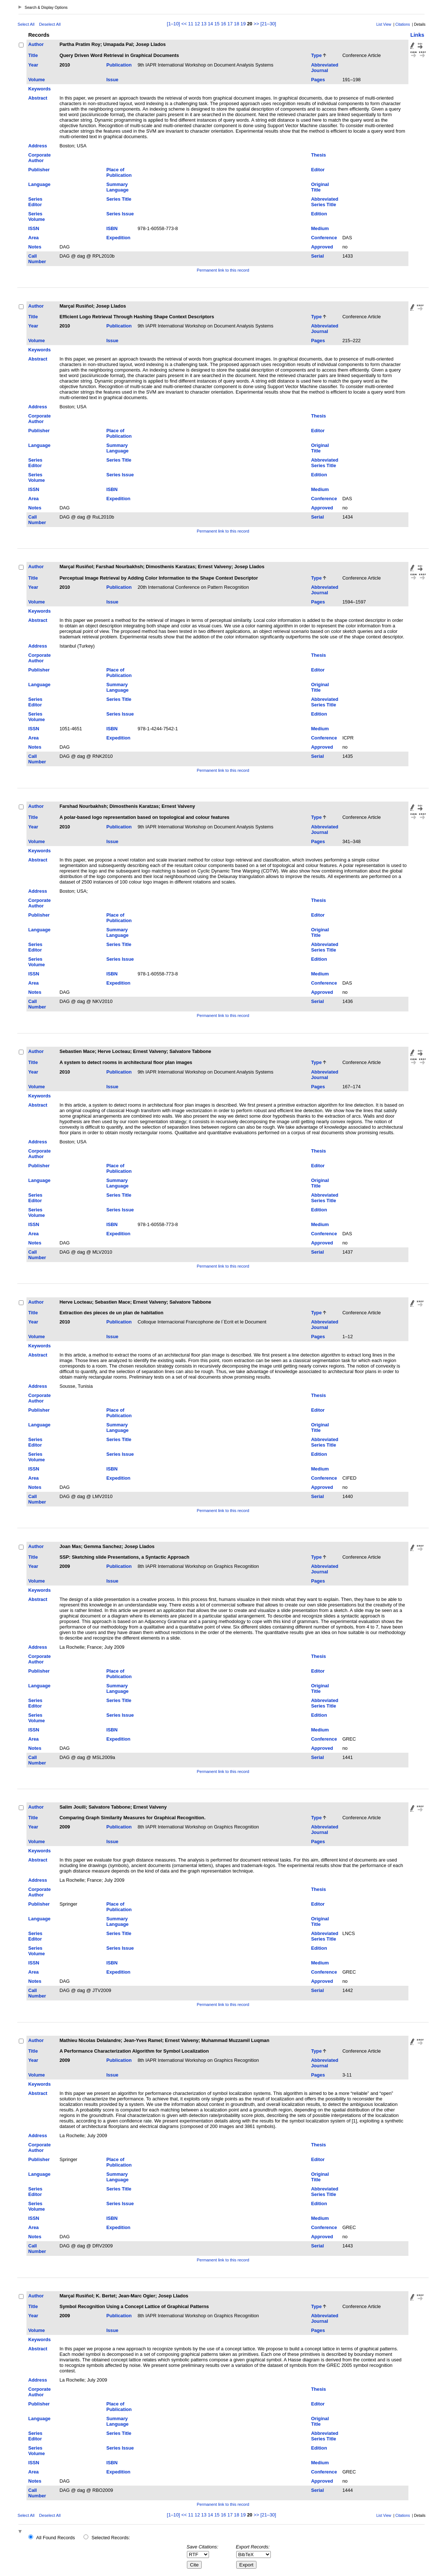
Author (36, 44)
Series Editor (35, 201)
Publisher (39, 169)
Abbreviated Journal (324, 67)
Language (39, 184)
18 (236, 23)
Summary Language (117, 187)
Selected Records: (111, 2537)
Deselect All (49, 24)
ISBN (112, 228)
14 (210, 23)
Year (33, 65)
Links (417, 35)
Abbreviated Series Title (324, 201)
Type (316, 55)
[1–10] (174, 23)
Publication (119, 65)
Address (37, 145)
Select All (26, 24)
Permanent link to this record (223, 270)
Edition (319, 213)
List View (383, 24)
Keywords (39, 89)
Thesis (318, 155)
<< (184, 23)
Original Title (320, 187)
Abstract (37, 98)
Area (33, 237)
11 (190, 23)
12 (197, 23)
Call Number (37, 258)
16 (223, 23)
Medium (320, 228)
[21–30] (268, 23)
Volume (36, 79)
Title (33, 55)
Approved (322, 247)
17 (230, 23)
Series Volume (36, 216)
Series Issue (120, 213)
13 (203, 23)
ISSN (33, 228)
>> (256, 23)
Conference (324, 237)
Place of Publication (119, 172)
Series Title (118, 199)
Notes (35, 247)
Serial (317, 256)
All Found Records (55, 2537)
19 (243, 23)
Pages (318, 79)
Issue (112, 79)
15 (216, 23)
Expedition (118, 237)
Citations (402, 24)
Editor (318, 169)
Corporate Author (39, 157)
